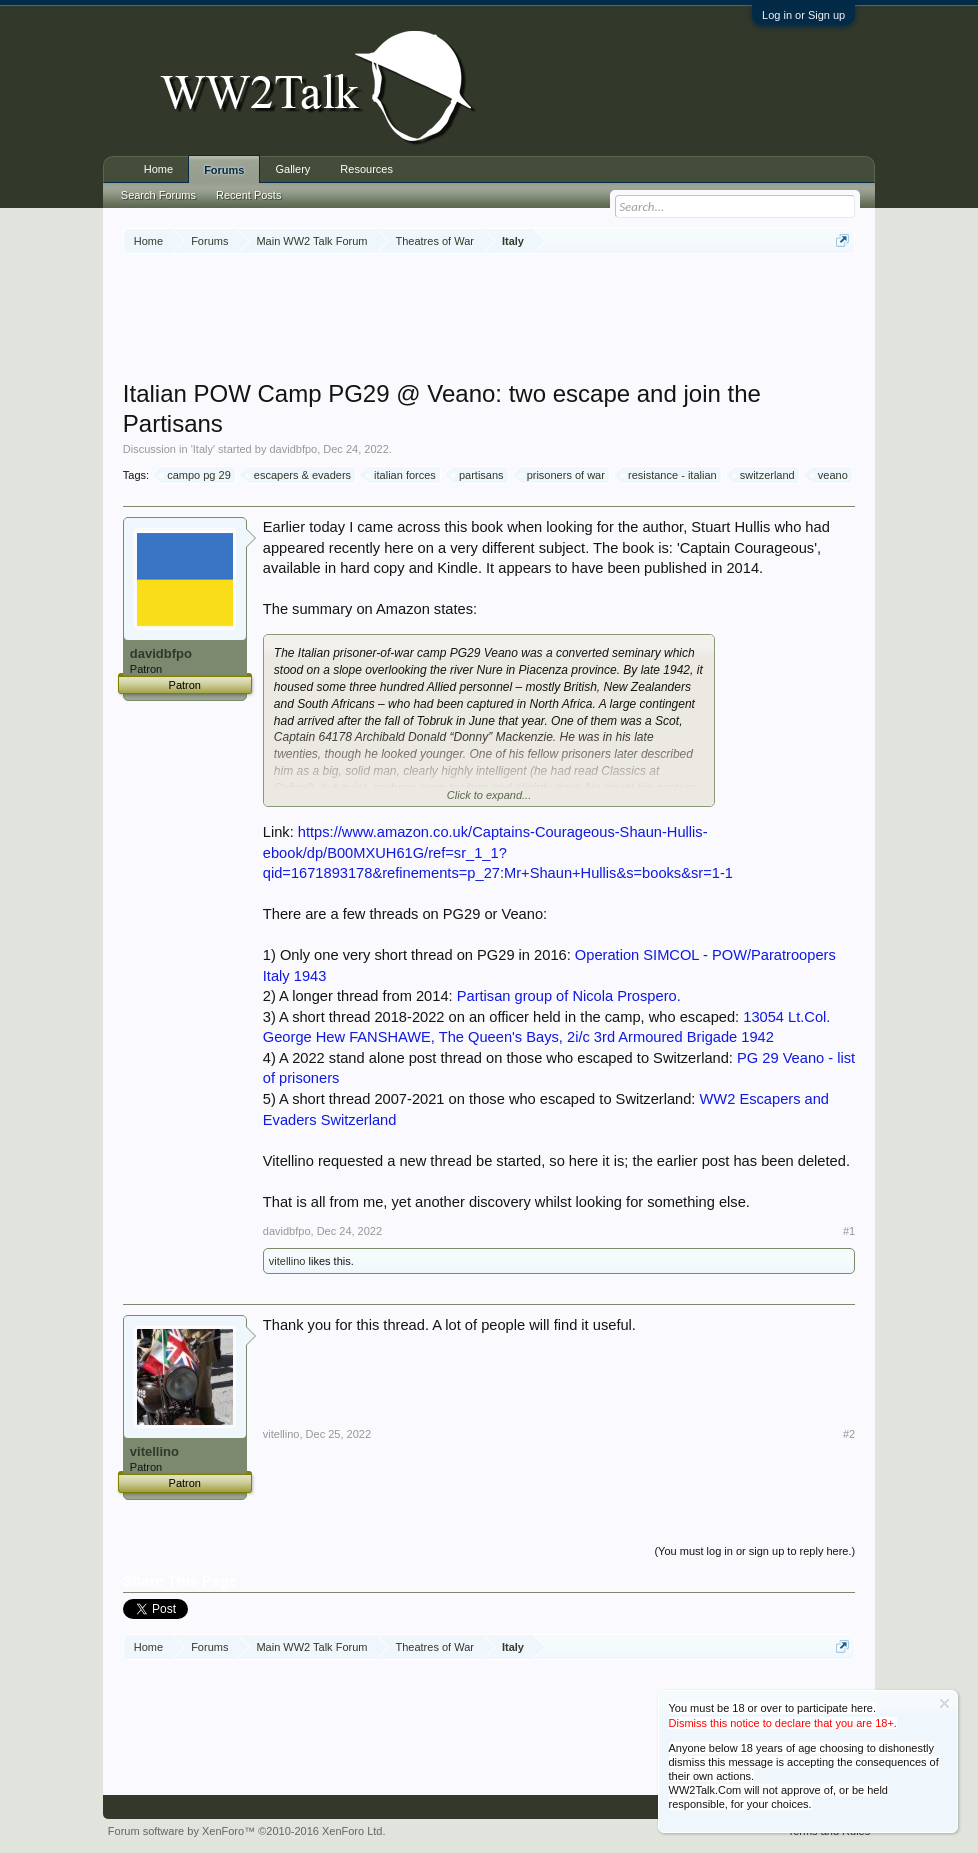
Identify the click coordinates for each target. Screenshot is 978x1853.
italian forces (402, 475)
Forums (224, 170)
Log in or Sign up (803, 15)
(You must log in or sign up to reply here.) (754, 1551)
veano (830, 475)
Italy (203, 449)
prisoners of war (563, 475)
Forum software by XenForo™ (247, 1831)
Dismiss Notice (944, 1703)
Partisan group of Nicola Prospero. (569, 996)
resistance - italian (669, 475)
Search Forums (158, 195)
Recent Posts (248, 195)
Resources (366, 169)
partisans (478, 475)
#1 (849, 1231)
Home (158, 169)
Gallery (292, 169)
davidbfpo (293, 449)
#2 (849, 1434)
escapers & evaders (299, 475)
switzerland (764, 475)
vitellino (287, 1261)
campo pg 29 (196, 475)
